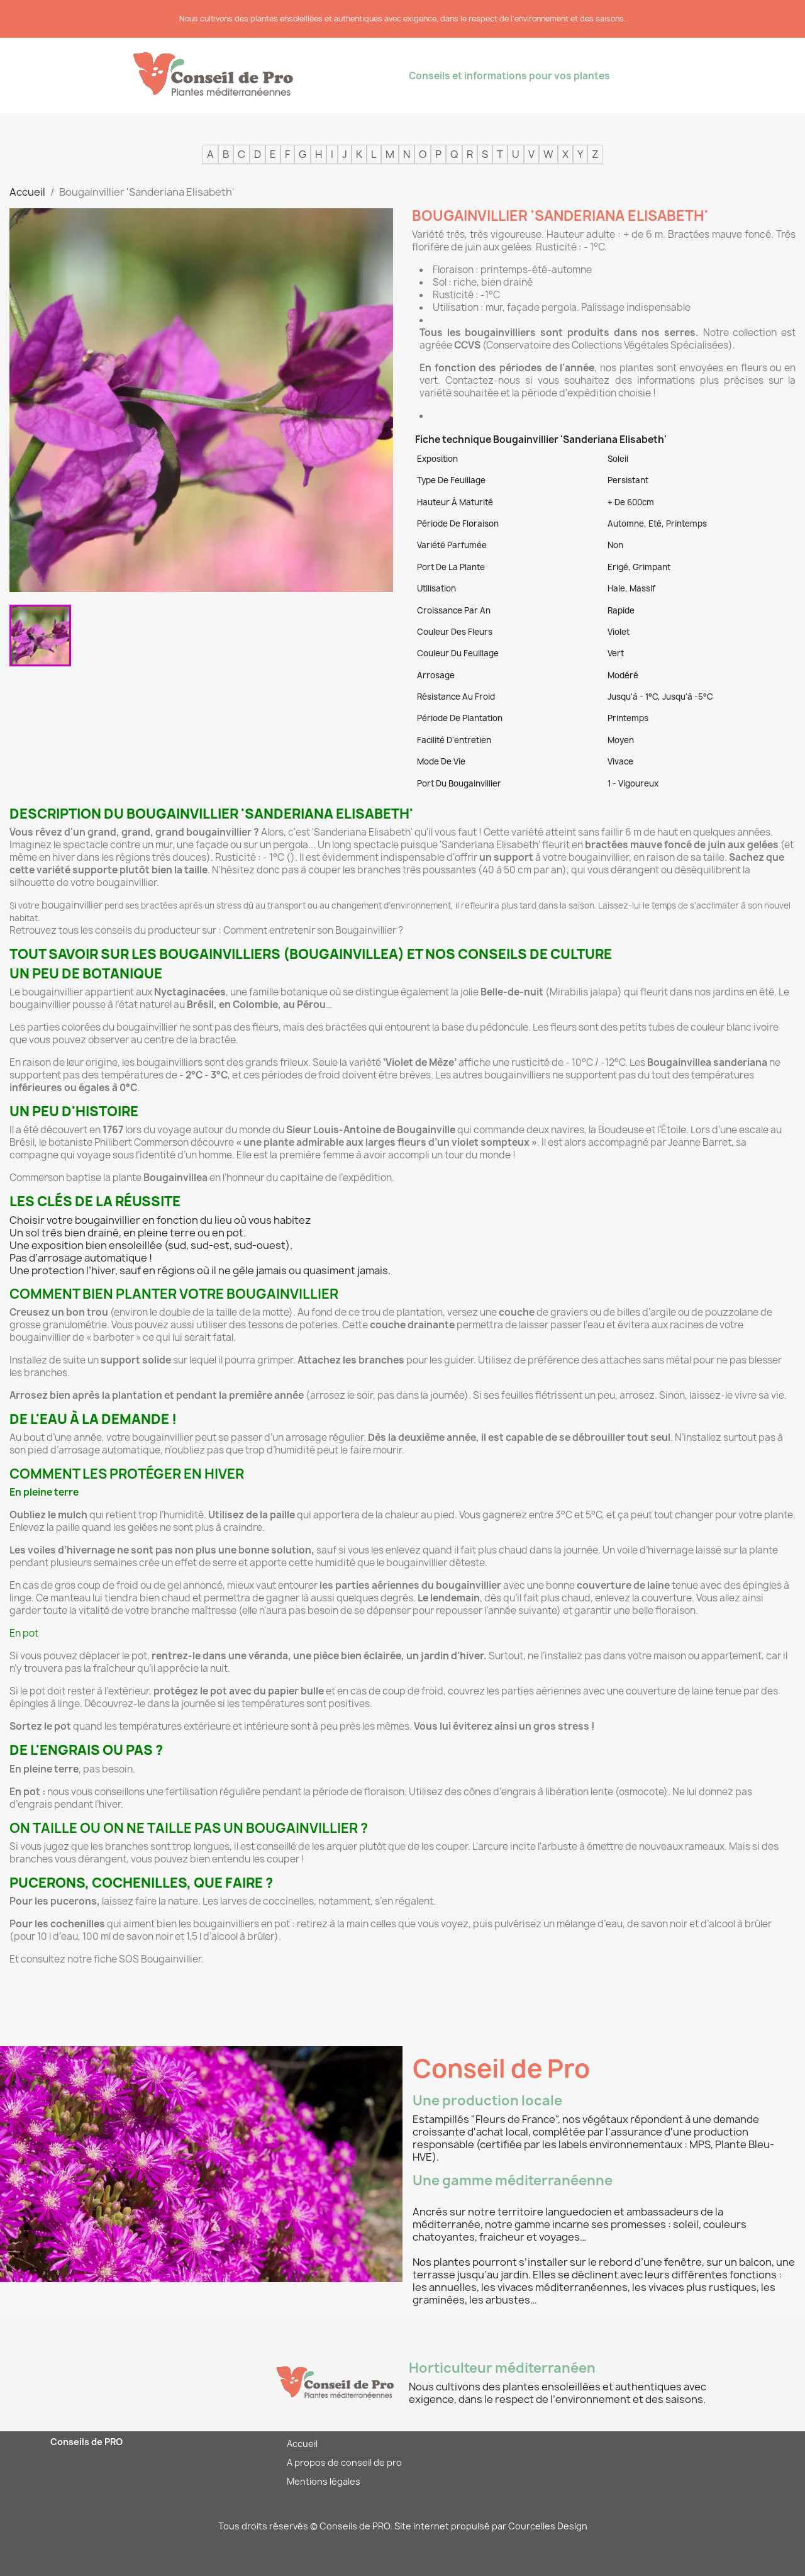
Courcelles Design (547, 2526)
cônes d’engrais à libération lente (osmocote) (566, 1791)
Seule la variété (385, 1062)
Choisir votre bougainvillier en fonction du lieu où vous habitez (160, 1220)
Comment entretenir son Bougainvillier (309, 930)
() (290, 857)
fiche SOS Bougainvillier (147, 1959)
